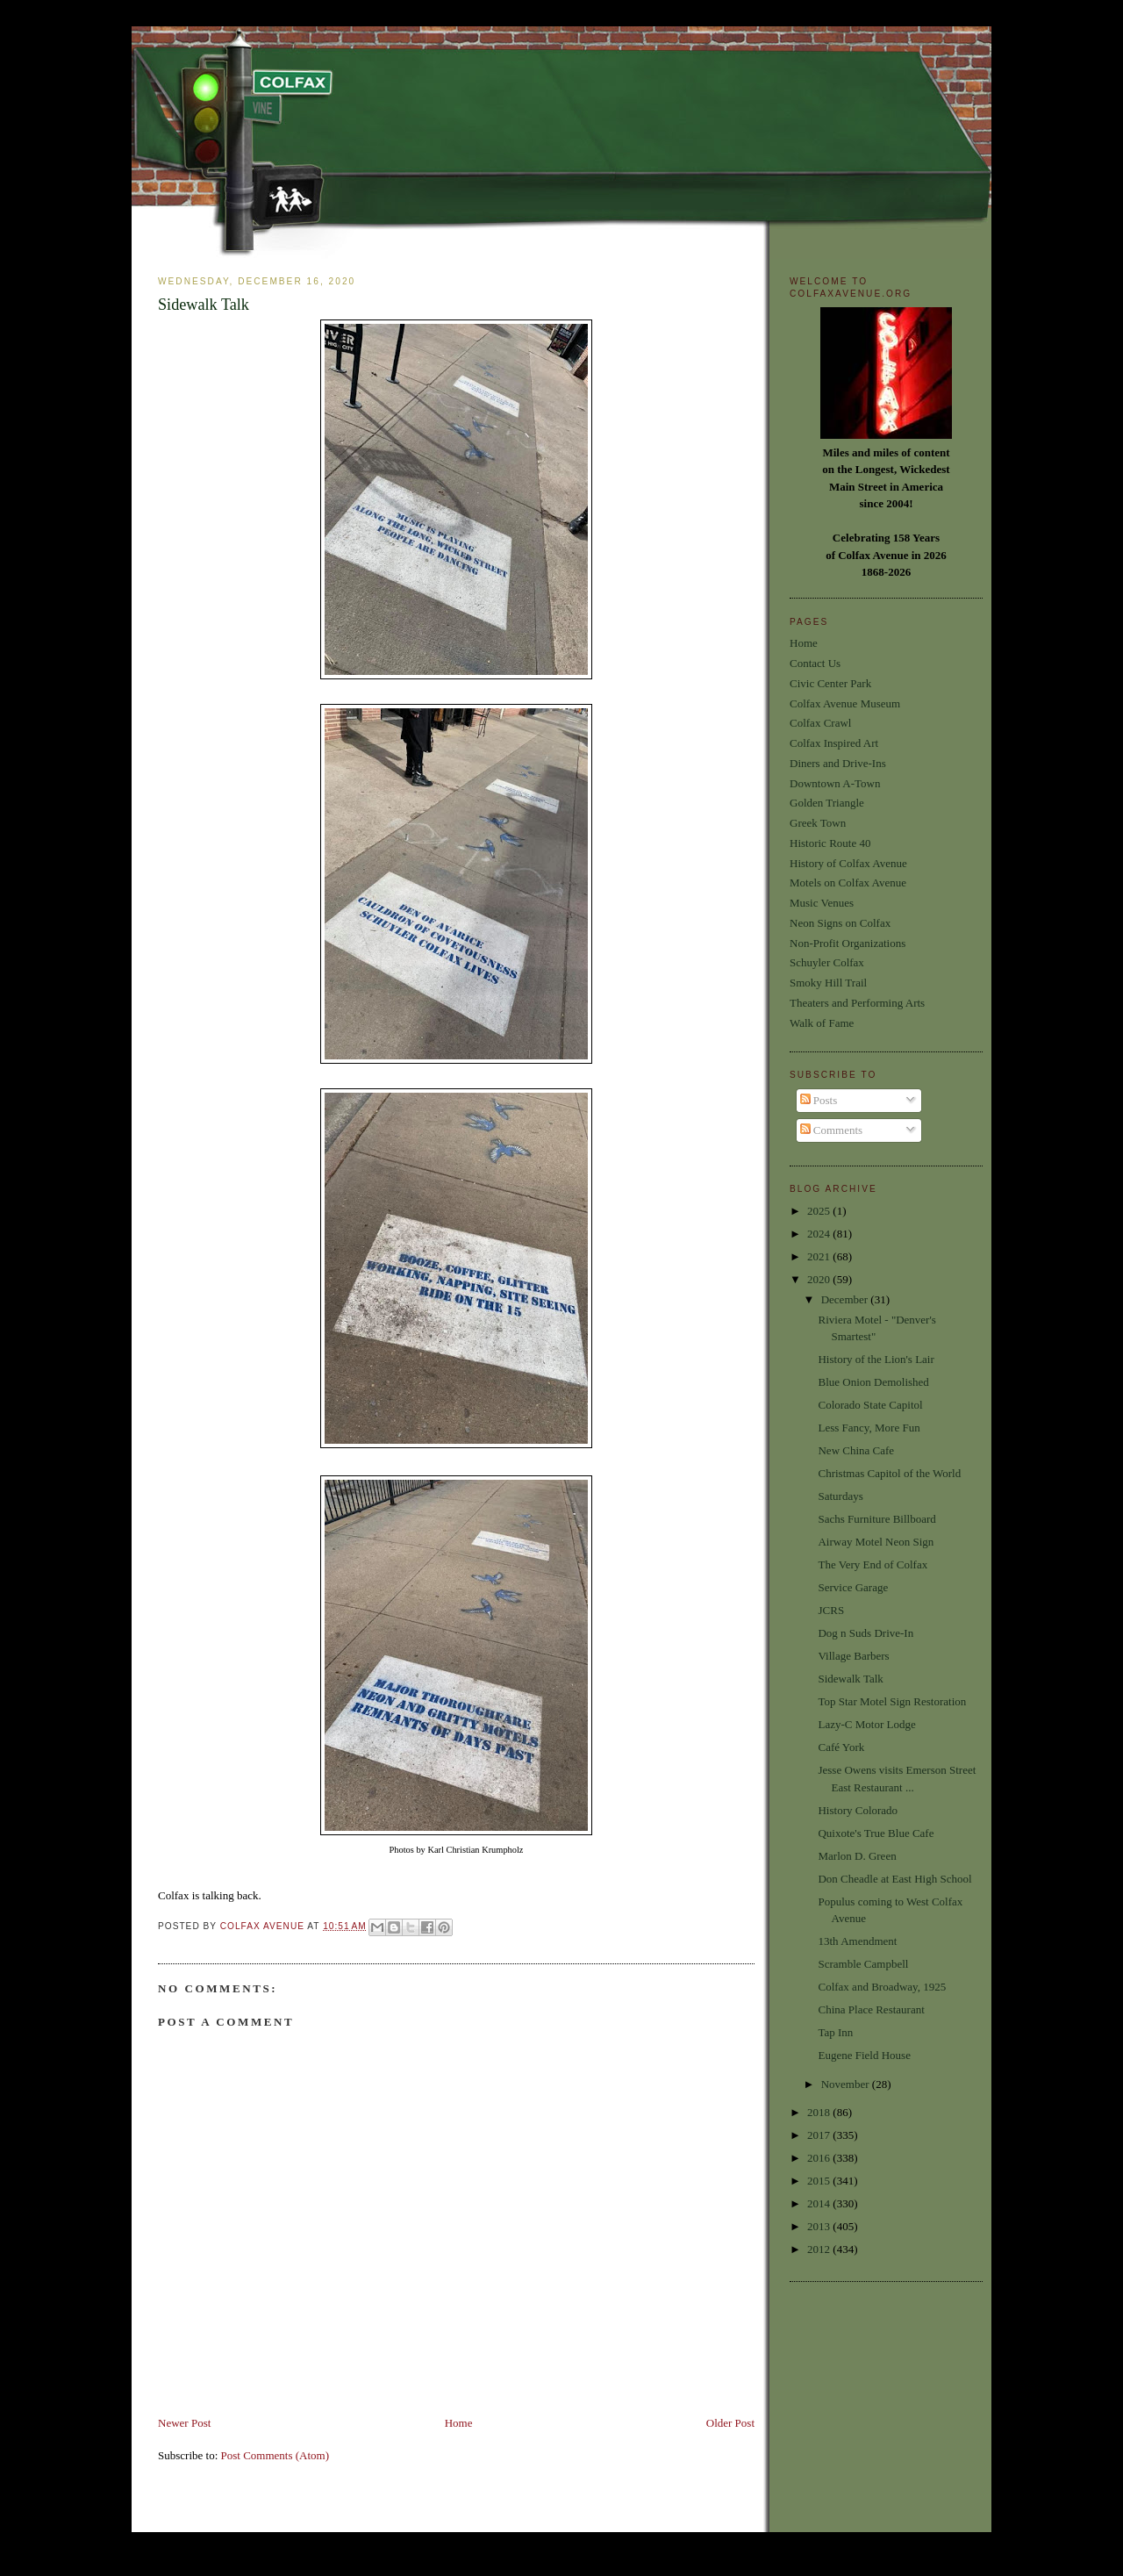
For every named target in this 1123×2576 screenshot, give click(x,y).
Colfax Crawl (820, 722)
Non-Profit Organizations (847, 943)
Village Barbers (853, 1655)
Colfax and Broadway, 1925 (882, 1986)
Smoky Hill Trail (828, 982)
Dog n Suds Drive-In (865, 1633)
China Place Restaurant (871, 2009)
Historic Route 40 (830, 843)
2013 (820, 2226)
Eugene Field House (864, 2055)
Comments (831, 1130)
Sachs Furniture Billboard (876, 1518)
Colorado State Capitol (870, 1404)
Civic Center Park (830, 683)
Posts (819, 1100)
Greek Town (818, 822)
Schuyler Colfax (827, 962)
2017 (820, 2135)
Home (459, 2422)
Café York (841, 1747)
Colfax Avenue (264, 1926)
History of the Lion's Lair (875, 1359)
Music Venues (822, 902)
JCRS (831, 1610)
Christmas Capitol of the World (889, 1473)
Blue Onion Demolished (873, 1381)
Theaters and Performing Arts (857, 1002)
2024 (820, 1233)
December (846, 1299)
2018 (820, 2112)
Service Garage (853, 1587)
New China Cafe (856, 1450)
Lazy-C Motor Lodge (866, 1724)
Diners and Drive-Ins (838, 763)
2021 (820, 1256)
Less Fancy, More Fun (868, 1427)
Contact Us (815, 663)
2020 (820, 1279)
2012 (820, 2249)
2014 (820, 2203)
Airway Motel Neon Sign (875, 1541)
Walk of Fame (822, 1023)
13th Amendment (857, 1941)
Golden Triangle (827, 802)
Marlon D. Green (857, 1855)
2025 (820, 1210)
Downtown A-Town (835, 783)
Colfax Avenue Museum (845, 703)
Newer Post (184, 2422)
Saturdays (840, 1496)
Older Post (730, 2422)
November (846, 2084)
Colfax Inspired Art (834, 743)
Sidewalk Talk (850, 1678)
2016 (820, 2157)
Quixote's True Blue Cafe (875, 1833)
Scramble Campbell (863, 1963)
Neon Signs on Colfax (840, 922)
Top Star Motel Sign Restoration (892, 1701)
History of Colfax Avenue (848, 863)
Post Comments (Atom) (275, 2455)
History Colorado (858, 1810)
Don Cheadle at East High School (894, 1878)
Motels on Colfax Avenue (848, 882)
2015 (820, 2180)
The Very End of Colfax (872, 1564)
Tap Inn (835, 2032)
